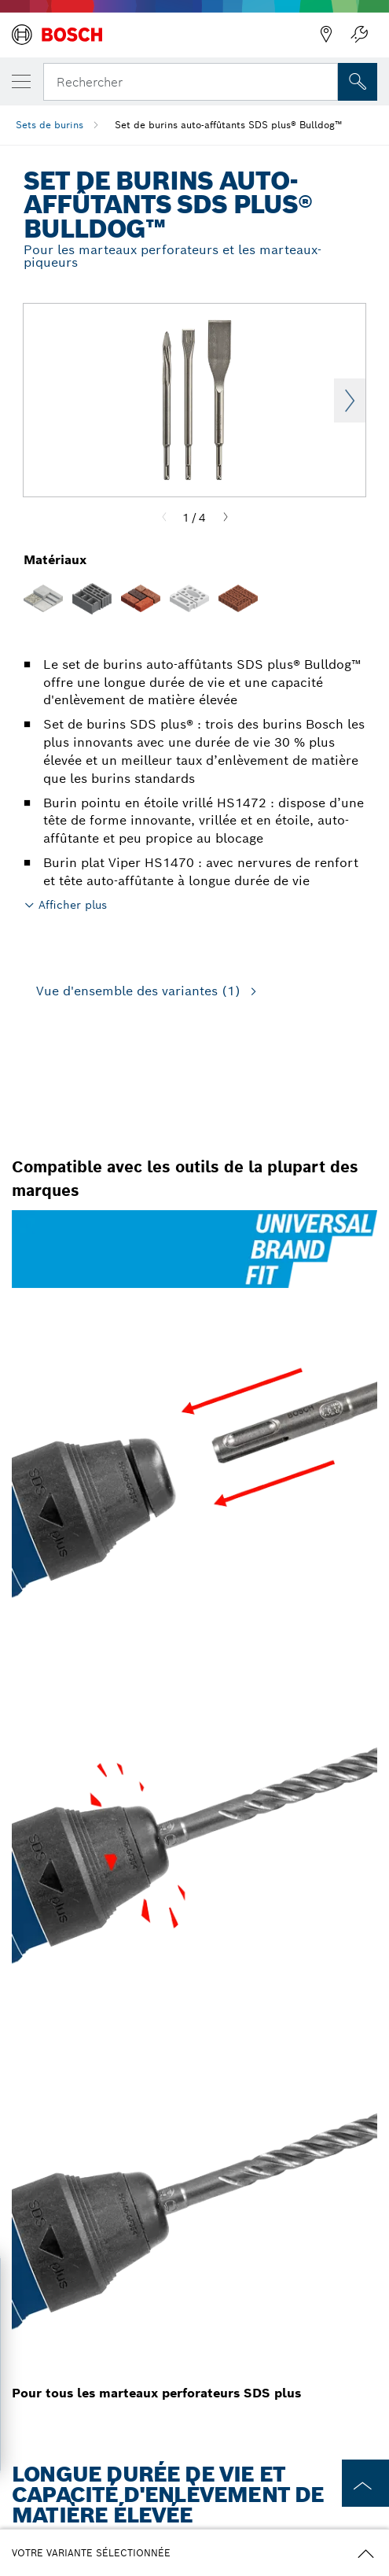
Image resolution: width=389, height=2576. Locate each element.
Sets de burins (49, 125)
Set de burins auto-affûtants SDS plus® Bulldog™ (228, 125)
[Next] (225, 517)
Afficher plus (73, 905)
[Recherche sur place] (357, 82)
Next (349, 400)
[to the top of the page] (365, 2483)
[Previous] (164, 517)
